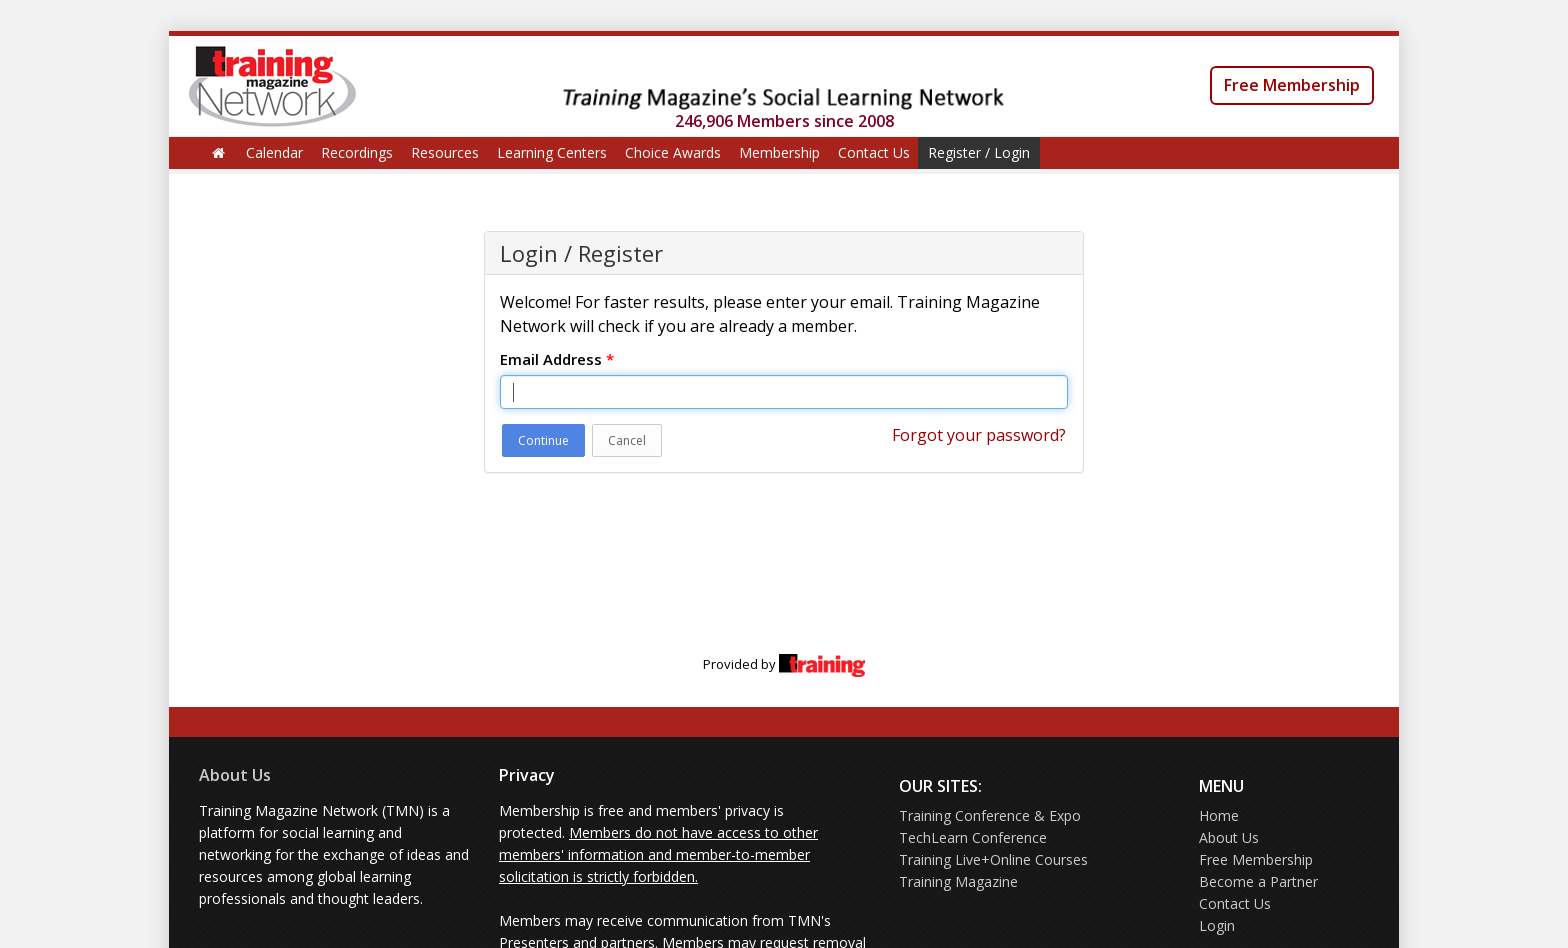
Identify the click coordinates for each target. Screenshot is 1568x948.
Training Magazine (958, 881)
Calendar (274, 152)
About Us (235, 775)
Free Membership (1292, 85)
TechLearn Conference (973, 837)
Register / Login (979, 152)
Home (1219, 815)
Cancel (627, 440)
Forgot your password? (979, 435)
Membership (779, 152)
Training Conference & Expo (990, 815)
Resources (445, 152)
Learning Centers (552, 152)
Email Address (557, 359)
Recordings (357, 152)
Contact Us (874, 152)
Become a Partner (1258, 881)
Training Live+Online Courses (993, 859)
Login (1217, 925)
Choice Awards (673, 152)
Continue (543, 440)
